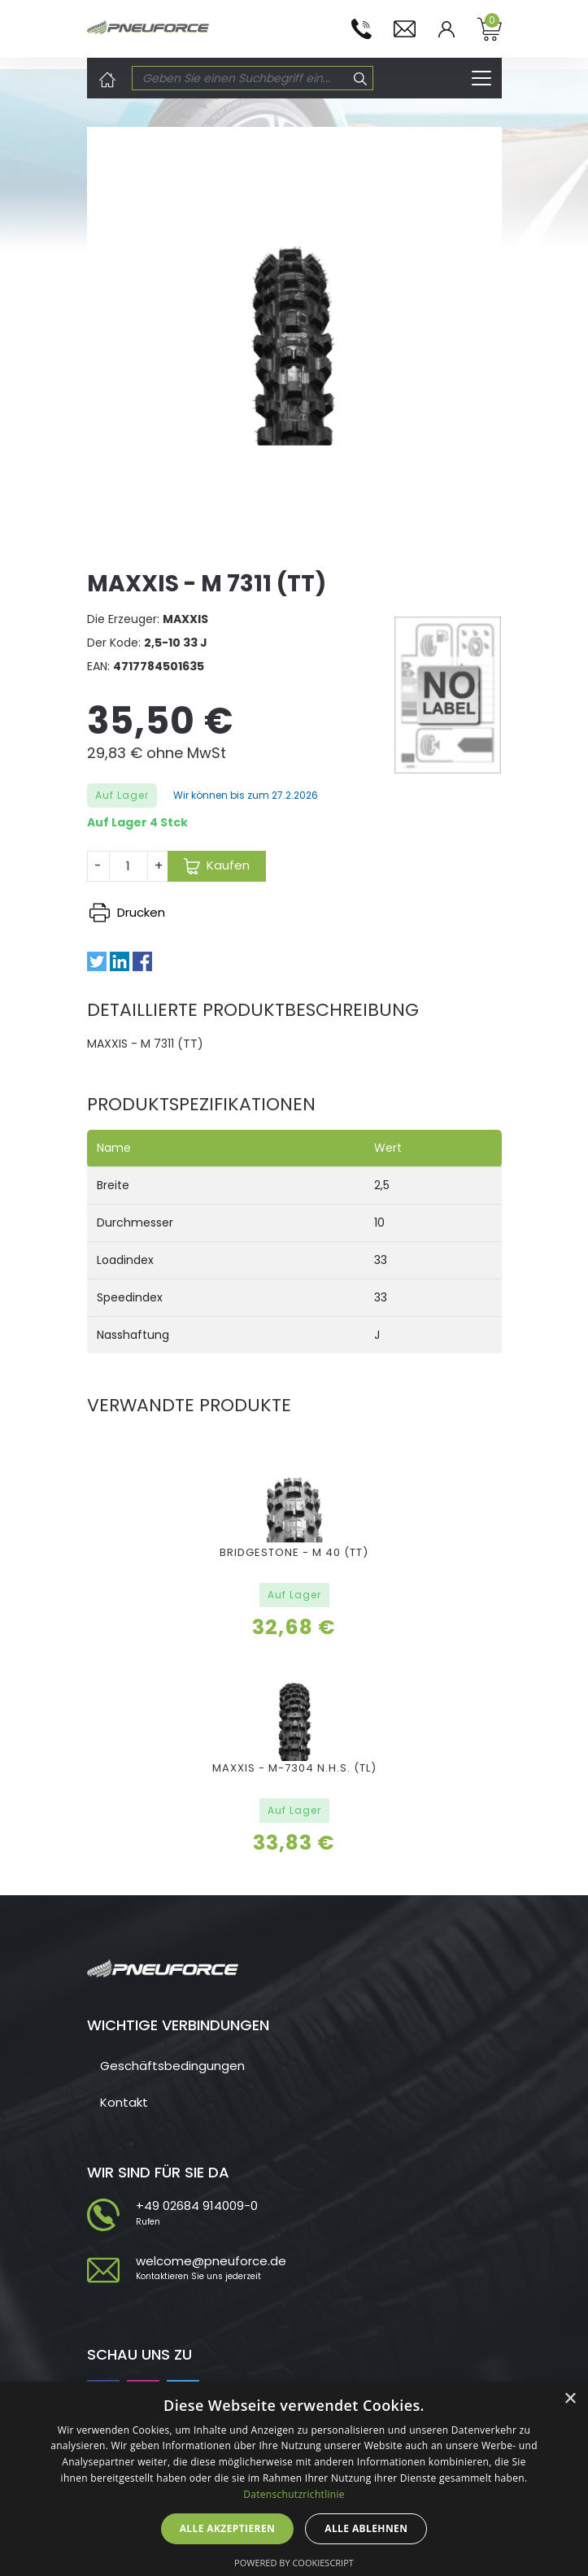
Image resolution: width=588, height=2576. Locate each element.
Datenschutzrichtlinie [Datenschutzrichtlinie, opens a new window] (294, 2494)
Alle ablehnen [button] (365, 2528)
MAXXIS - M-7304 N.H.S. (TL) (294, 1768)
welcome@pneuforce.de (211, 2260)
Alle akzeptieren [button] (228, 2528)
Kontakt (124, 2102)
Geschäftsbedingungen (172, 2065)
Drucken (127, 912)
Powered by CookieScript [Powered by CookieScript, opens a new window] (294, 2562)
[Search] (241, 78)
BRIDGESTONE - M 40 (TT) (294, 1552)
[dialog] (294, 2479)
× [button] (570, 2399)
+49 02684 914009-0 (197, 2205)
